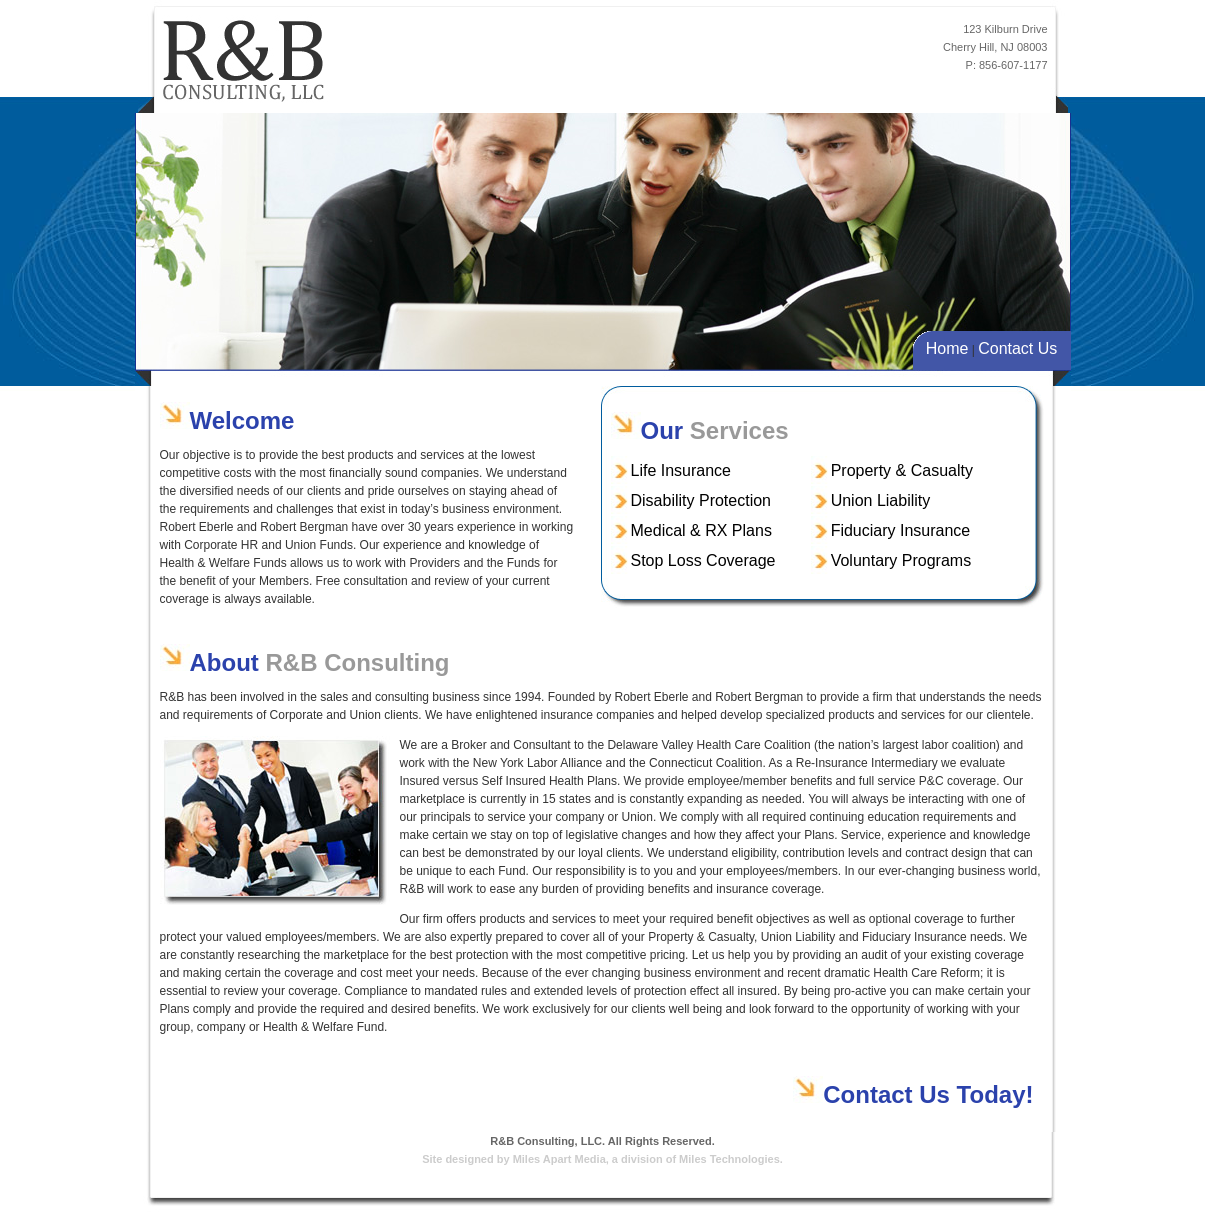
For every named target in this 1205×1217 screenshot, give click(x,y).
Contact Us (1017, 348)
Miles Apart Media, (561, 1159)
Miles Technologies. (731, 1159)
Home (947, 348)
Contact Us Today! (928, 1094)
